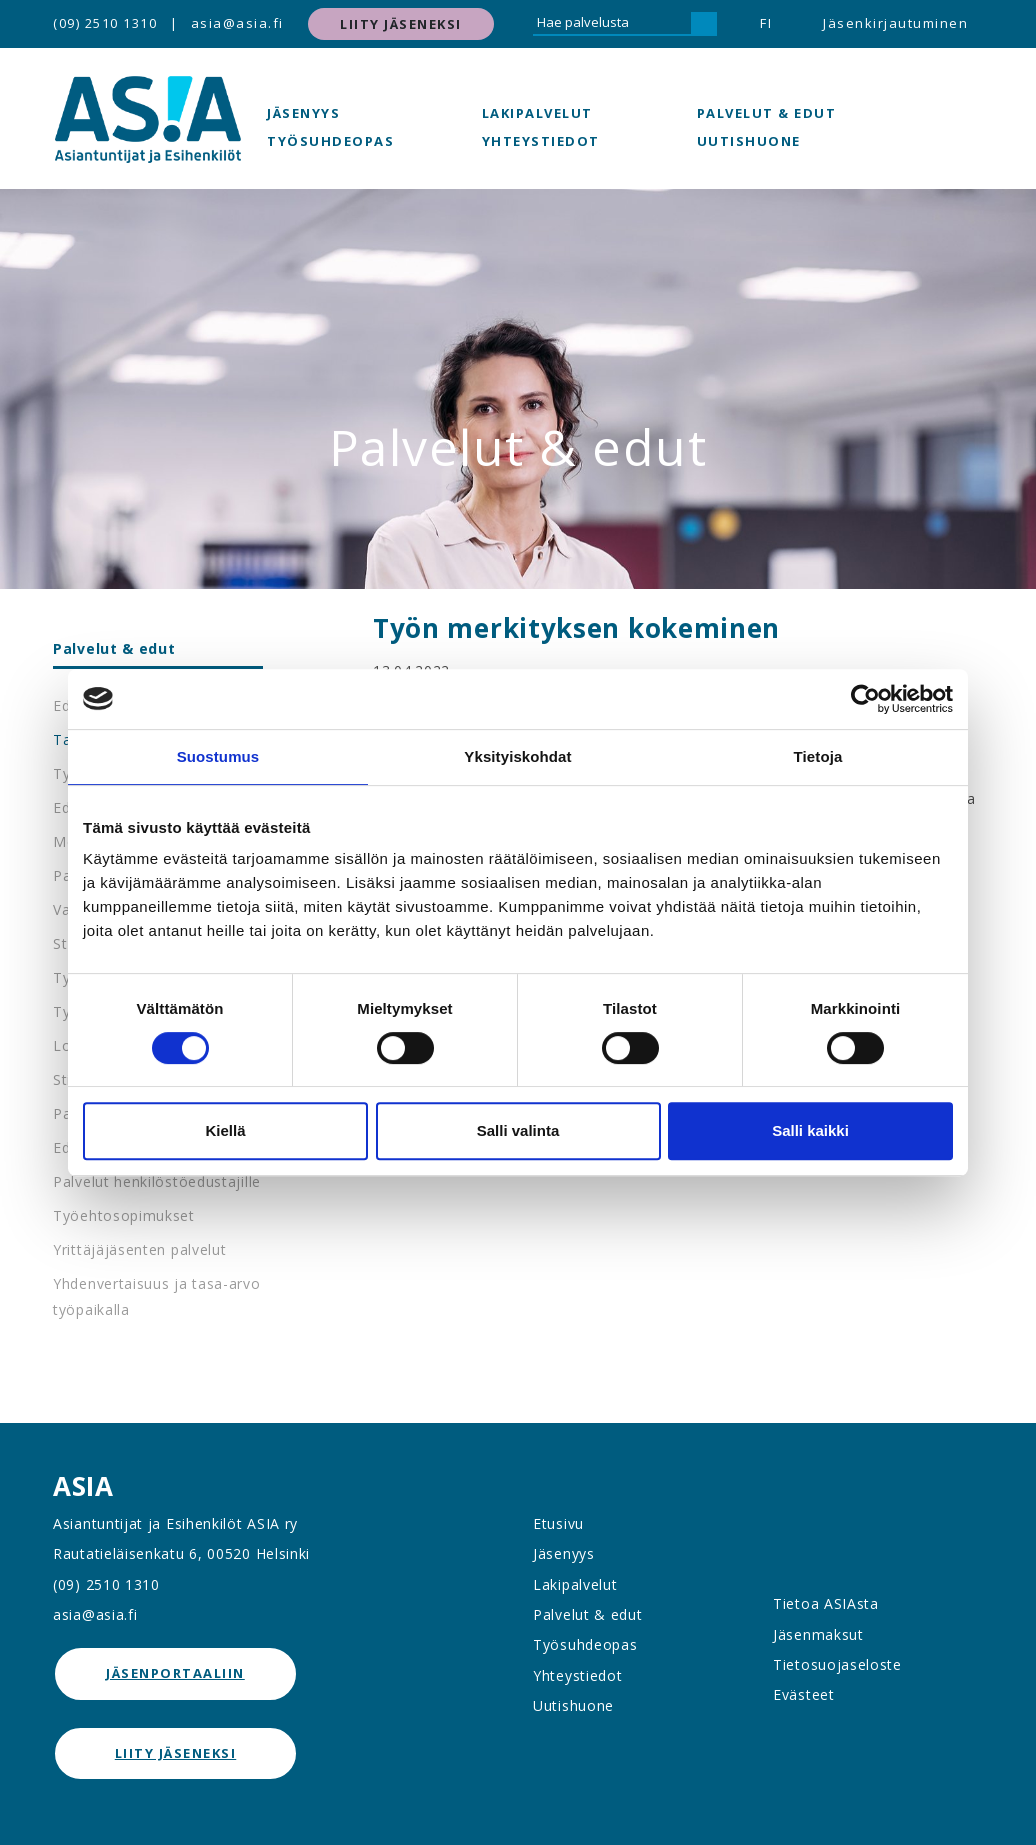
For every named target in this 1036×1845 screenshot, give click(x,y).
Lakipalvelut (537, 113)
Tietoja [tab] (818, 756)
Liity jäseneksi (401, 24)
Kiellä (225, 1130)
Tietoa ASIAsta (826, 1603)
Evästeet (804, 1694)
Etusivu (558, 1523)
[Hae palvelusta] (612, 24)
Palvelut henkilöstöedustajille (157, 1181)
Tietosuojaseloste (837, 1664)
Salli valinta (518, 1130)
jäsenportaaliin (175, 1673)
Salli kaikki (810, 1130)
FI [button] (766, 23)
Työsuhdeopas (330, 141)
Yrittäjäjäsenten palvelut (140, 1249)
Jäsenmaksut (818, 1634)
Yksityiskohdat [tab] (517, 756)
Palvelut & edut (767, 113)
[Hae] (704, 24)
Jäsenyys (303, 113)
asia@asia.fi (237, 23)
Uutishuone (749, 141)
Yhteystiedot (541, 141)
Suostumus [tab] (218, 756)
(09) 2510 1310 (105, 23)
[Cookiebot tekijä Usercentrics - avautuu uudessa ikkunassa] (865, 699)
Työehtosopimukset (124, 1215)
